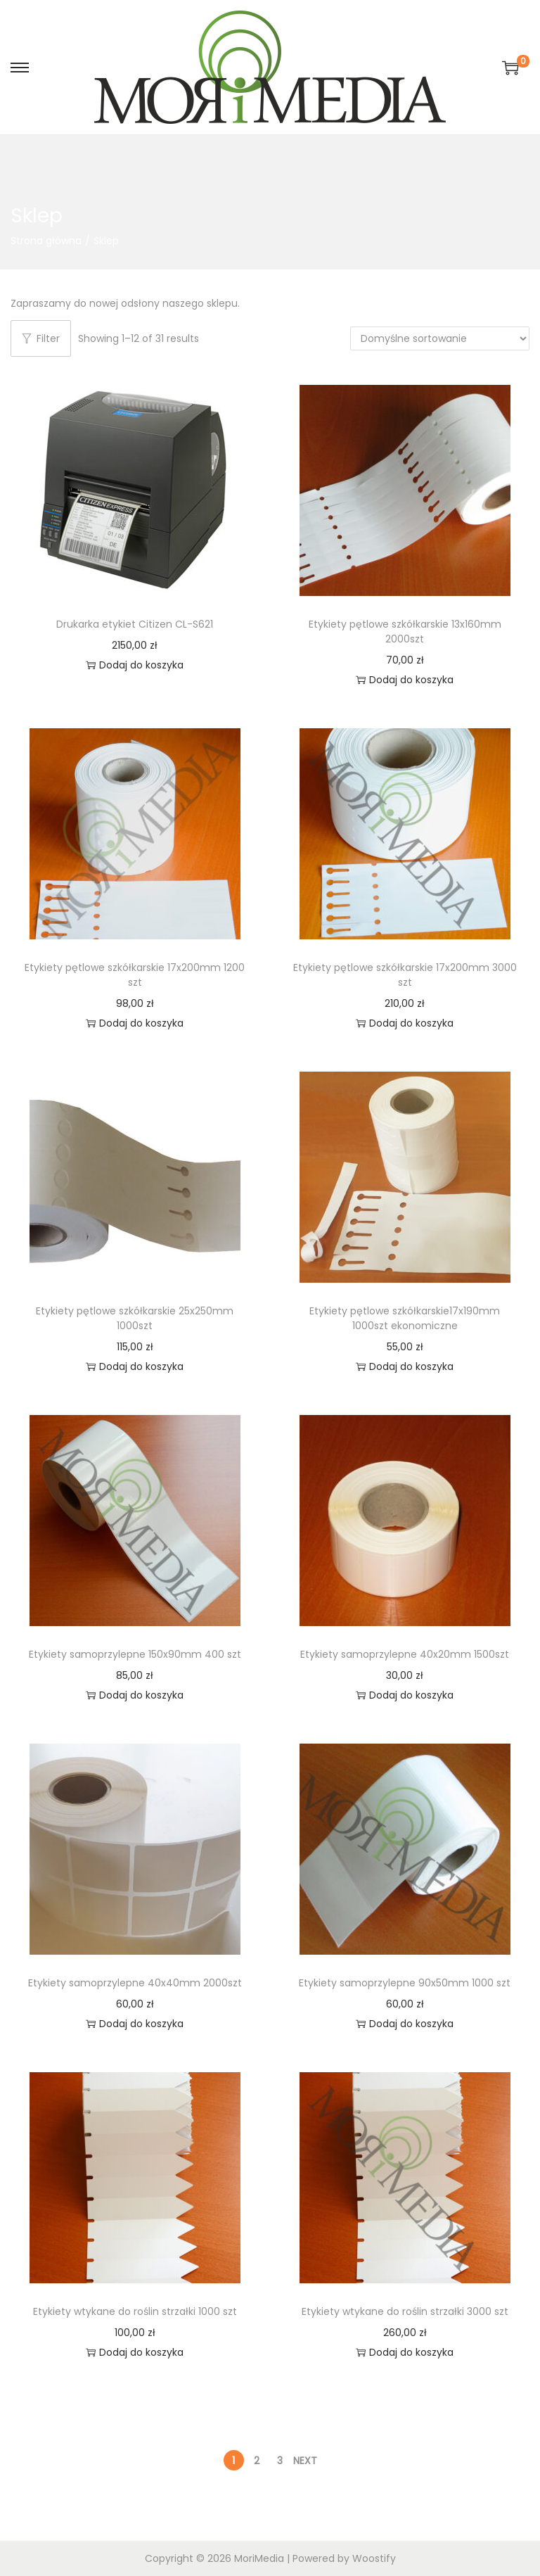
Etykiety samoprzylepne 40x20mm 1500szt (404, 1654)
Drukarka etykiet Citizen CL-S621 (134, 624)
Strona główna (46, 241)
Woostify (374, 2558)
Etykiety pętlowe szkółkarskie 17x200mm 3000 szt (405, 974)
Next (305, 2461)
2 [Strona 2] (256, 2461)
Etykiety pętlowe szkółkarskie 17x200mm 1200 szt (135, 974)
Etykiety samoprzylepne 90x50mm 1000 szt (404, 1983)
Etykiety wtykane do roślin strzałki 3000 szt (405, 2311)
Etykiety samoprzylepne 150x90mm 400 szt (135, 1654)
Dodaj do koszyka (135, 665)
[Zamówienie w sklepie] (440, 338)
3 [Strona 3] (280, 2461)
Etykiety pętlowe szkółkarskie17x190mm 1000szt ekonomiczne (404, 1318)
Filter (41, 338)
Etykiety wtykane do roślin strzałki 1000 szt (135, 2311)
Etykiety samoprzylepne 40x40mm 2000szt (135, 1983)
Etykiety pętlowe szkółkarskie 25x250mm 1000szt (134, 1318)
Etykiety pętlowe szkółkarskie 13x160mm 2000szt (405, 631)
